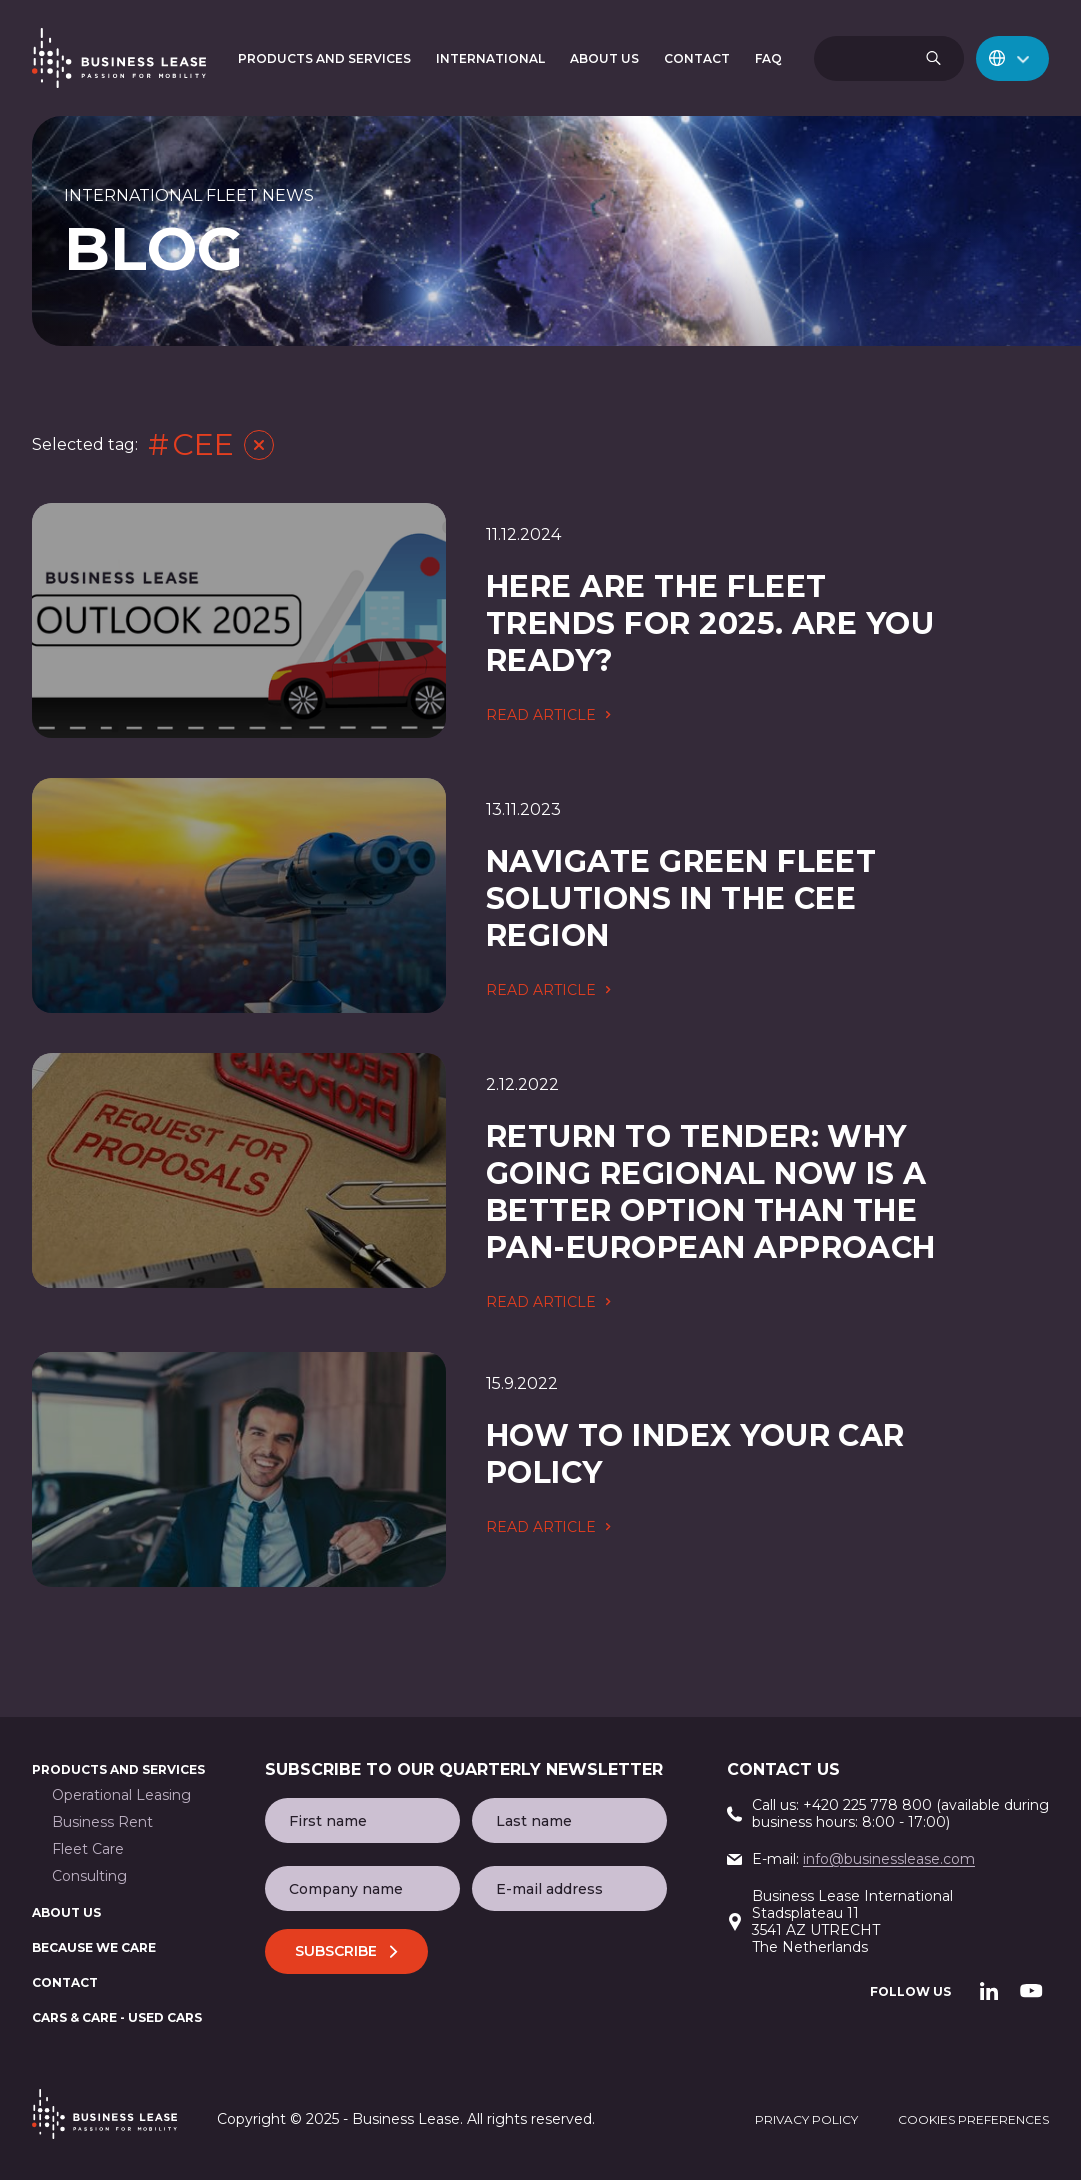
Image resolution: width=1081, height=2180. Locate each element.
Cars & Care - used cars (117, 2017)
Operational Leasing (121, 1795)
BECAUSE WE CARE (94, 1947)
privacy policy (806, 2119)
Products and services (118, 1769)
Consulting (89, 1876)
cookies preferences (973, 2119)
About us (66, 1912)
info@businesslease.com (889, 1859)
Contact (65, 1982)
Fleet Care (88, 1849)
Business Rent (102, 1822)
